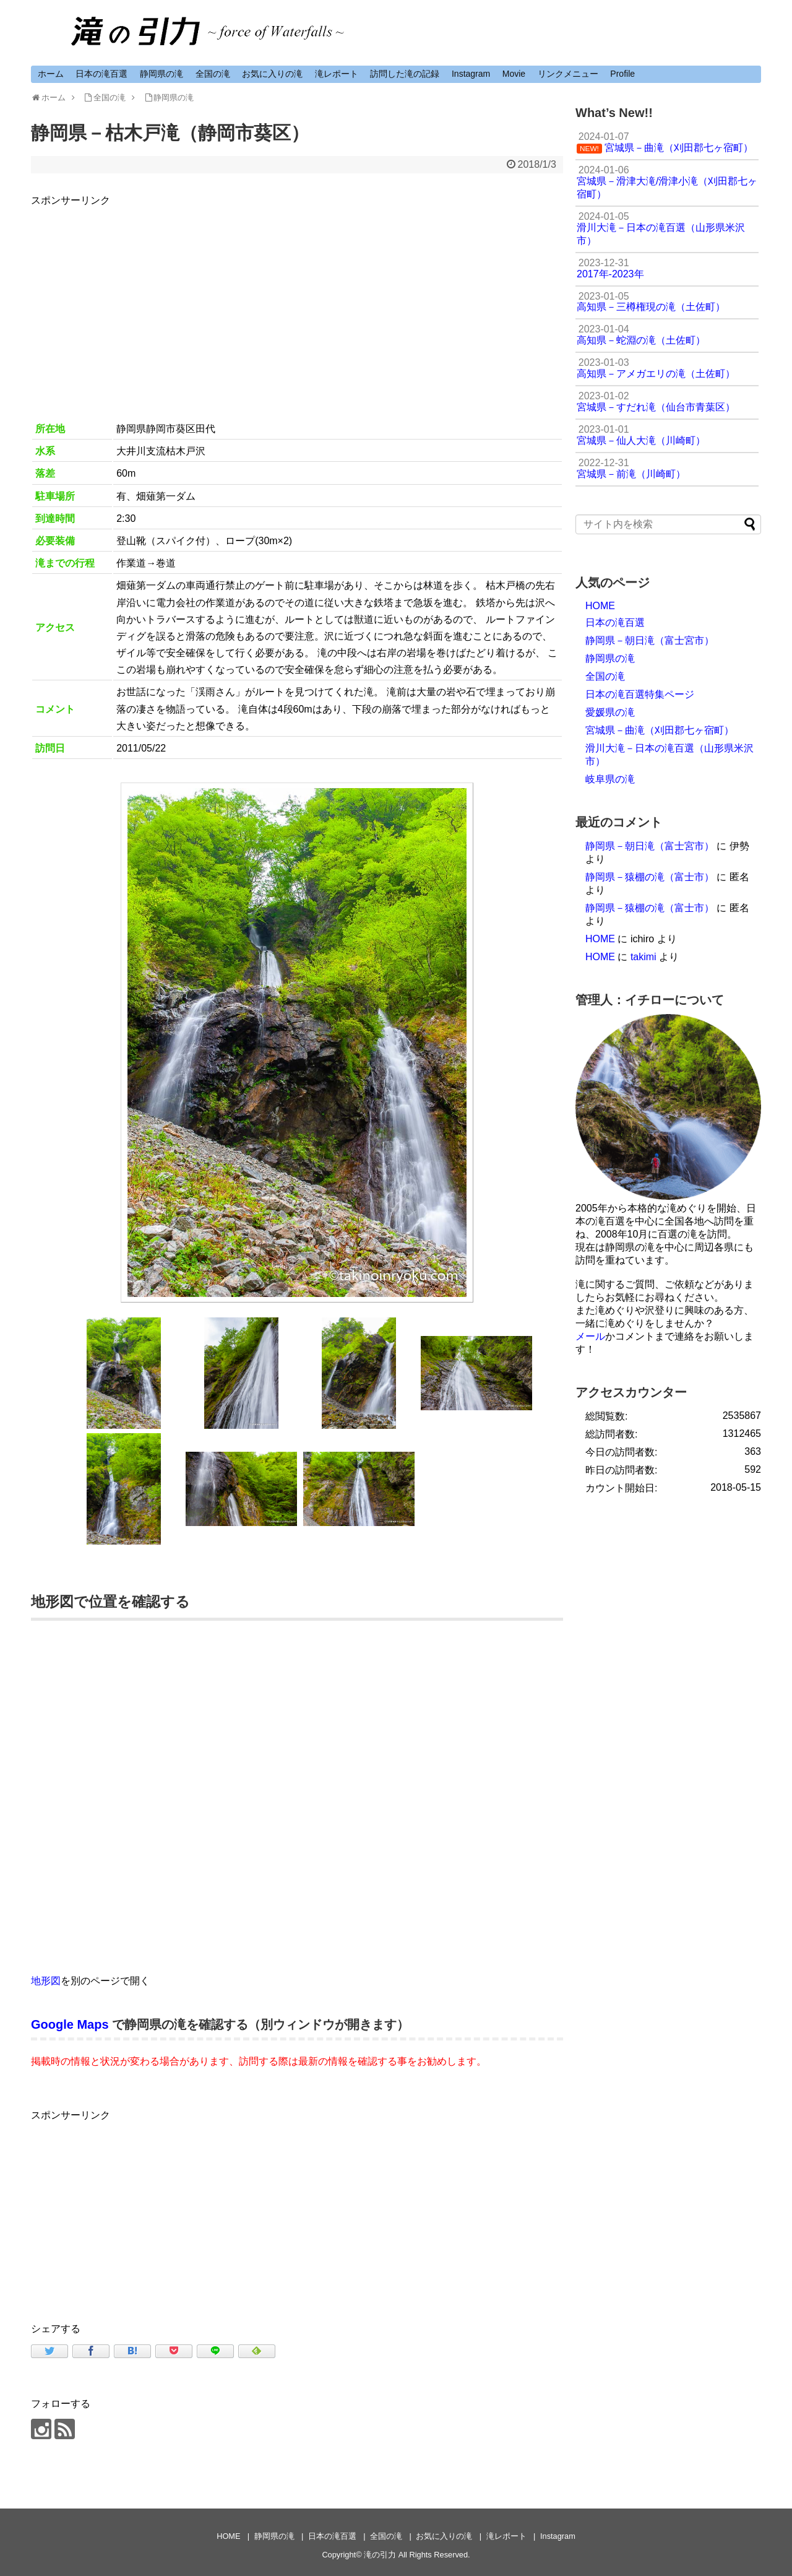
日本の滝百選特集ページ (639, 694)
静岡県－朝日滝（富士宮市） (649, 640)
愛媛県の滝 (610, 712)
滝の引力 (380, 2554)
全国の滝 (213, 74)
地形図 (46, 1980)
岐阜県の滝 (610, 779)
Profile (622, 74)
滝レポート (336, 74)
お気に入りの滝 (272, 74)
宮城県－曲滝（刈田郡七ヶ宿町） (659, 730)
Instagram (471, 74)
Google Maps (70, 2024)
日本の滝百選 (101, 74)
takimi (643, 957)
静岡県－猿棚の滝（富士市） (649, 877)
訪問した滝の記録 (404, 74)
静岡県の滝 (161, 74)
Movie (513, 74)
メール (590, 1336)
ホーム (51, 74)
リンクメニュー (568, 74)
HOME (600, 606)
